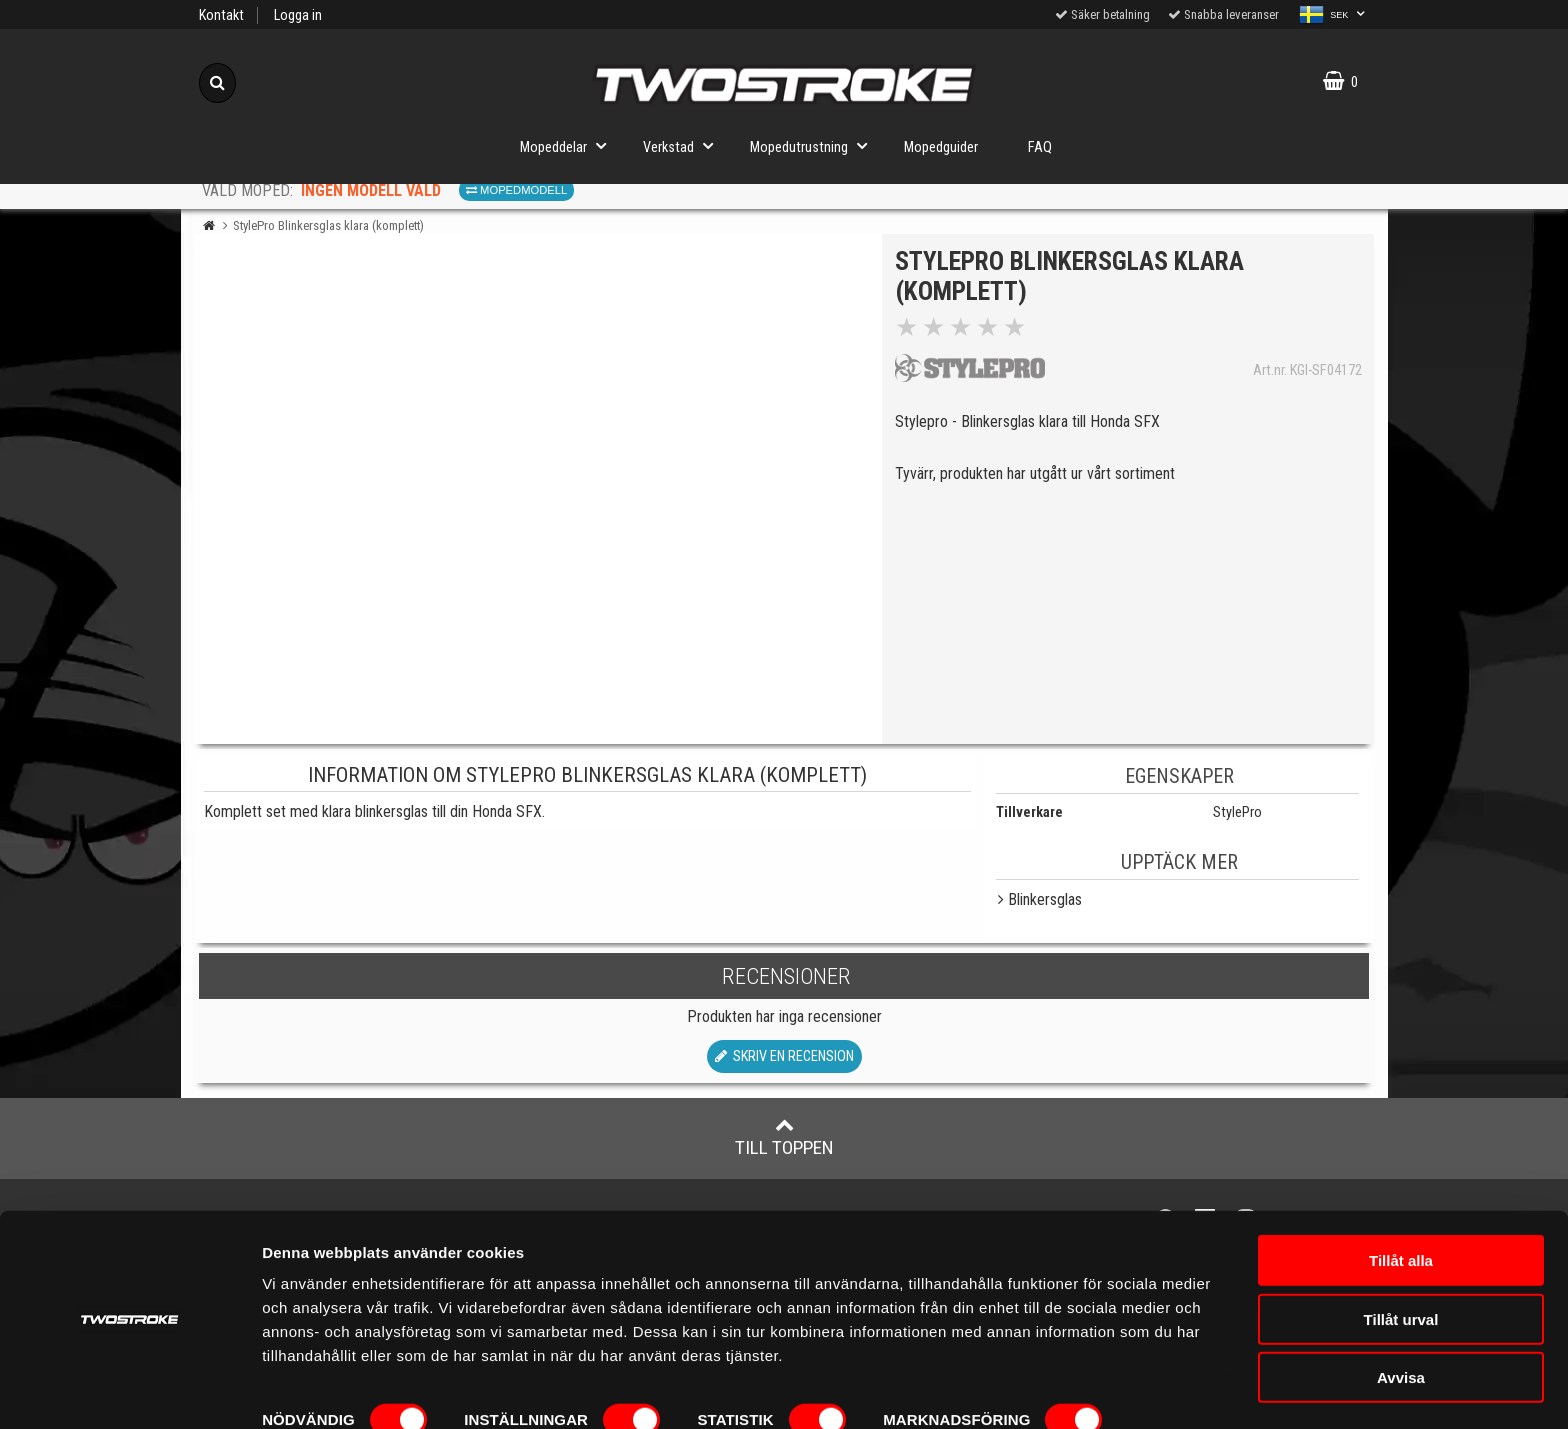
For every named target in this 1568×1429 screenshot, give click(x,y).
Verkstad (684, 145)
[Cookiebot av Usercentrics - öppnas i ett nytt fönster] (129, 1390)
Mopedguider (941, 147)
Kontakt (221, 15)
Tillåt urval (1401, 1258)
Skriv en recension (784, 1056)
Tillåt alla (1401, 1199)
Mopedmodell (516, 190)
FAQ (1040, 147)
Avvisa (1401, 1316)
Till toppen (784, 1137)
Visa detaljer (306, 1389)
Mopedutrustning (814, 145)
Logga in (298, 15)
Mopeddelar (569, 145)
